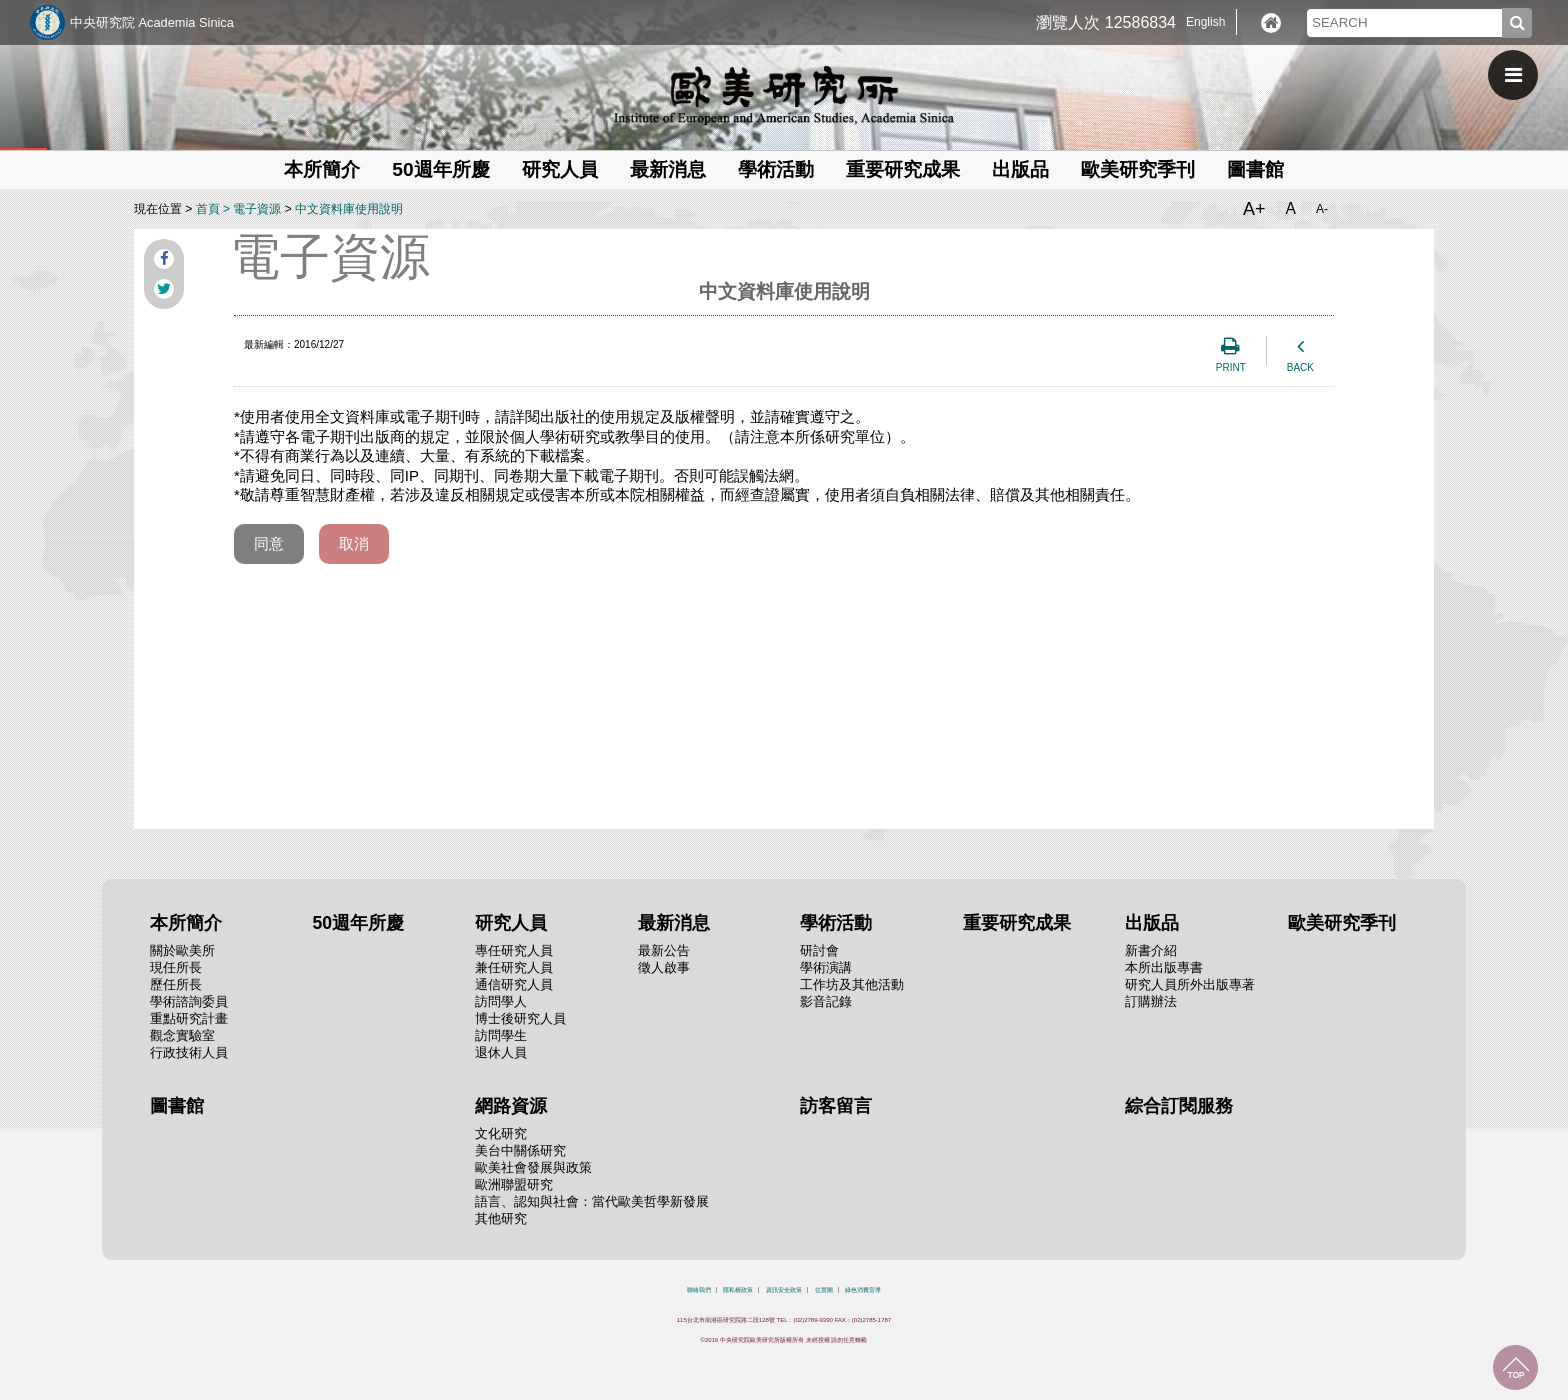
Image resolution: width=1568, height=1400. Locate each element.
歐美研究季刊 (1138, 169)
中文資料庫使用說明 (349, 209)
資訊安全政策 (784, 1290)
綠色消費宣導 (863, 1290)
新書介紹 (1151, 950)
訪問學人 (501, 1001)
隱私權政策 (738, 1290)
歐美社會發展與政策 (533, 1167)
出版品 (1020, 169)
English (1205, 22)
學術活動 (776, 169)
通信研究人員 (514, 984)
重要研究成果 (903, 169)
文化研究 (501, 1133)
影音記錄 (826, 1001)
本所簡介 (322, 169)
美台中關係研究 (520, 1150)
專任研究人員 (514, 950)
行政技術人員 (189, 1052)
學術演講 (826, 967)
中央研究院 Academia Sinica (152, 22)
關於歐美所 (182, 950)
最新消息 (668, 169)
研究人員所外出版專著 (1190, 984)
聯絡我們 (699, 1290)
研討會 (819, 950)
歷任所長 (176, 984)
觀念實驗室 (182, 1035)
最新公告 (664, 950)
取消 (354, 543)
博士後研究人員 (520, 1018)
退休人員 (501, 1052)
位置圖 (824, 1290)
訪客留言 (836, 1106)
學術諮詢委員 (189, 1001)
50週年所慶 (440, 169)
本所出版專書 (1164, 967)
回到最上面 (1515, 1367)
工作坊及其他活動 (852, 984)
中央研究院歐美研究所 (784, 95)
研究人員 (560, 169)
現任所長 (176, 967)
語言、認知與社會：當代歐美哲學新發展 (592, 1201)
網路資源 (511, 1106)
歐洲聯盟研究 (514, 1184)
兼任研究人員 (514, 967)
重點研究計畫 (189, 1018)
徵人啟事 (664, 967)
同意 (269, 543)
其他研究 (501, 1218)
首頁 (208, 209)
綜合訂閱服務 (1179, 1106)
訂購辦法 (1151, 1001)
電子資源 (257, 209)
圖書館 (1255, 169)
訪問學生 (501, 1035)
